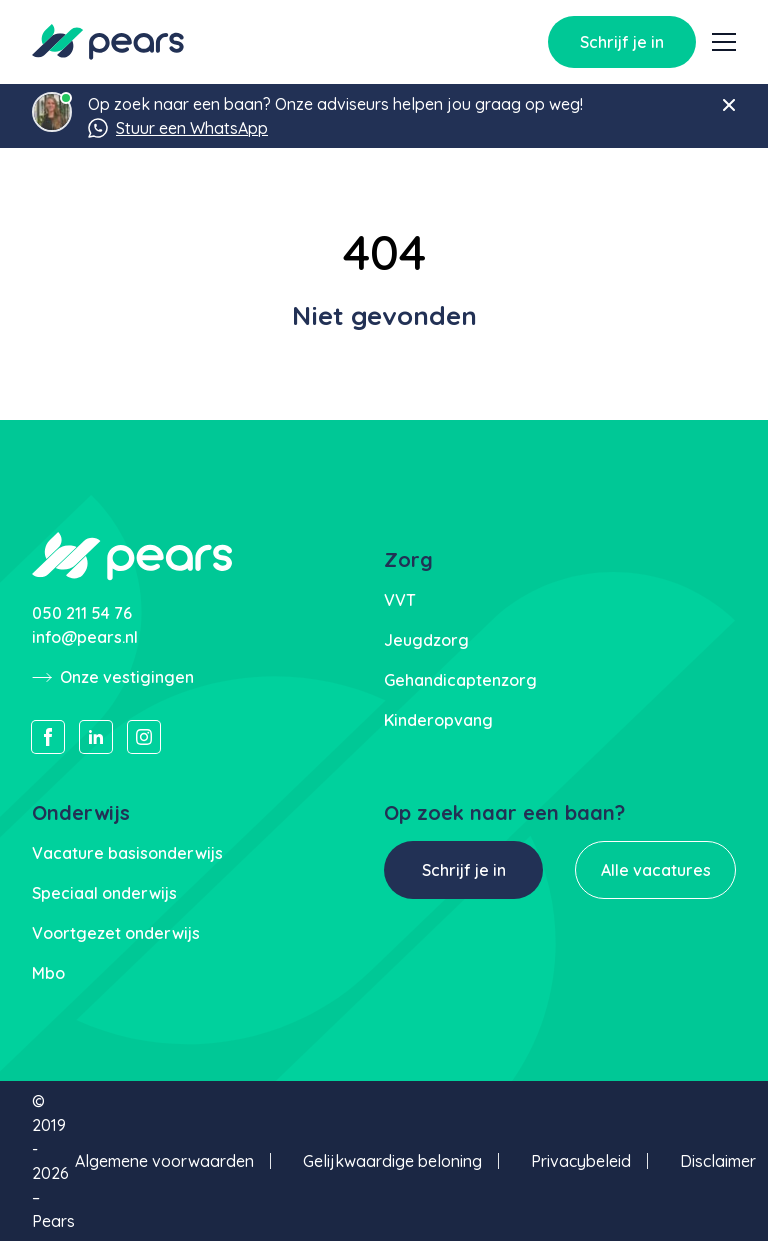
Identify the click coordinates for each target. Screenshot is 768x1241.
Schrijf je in (622, 42)
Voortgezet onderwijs (116, 933)
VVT (400, 600)
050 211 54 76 (82, 613)
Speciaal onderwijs (104, 893)
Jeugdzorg (426, 640)
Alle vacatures (656, 870)
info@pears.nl (85, 637)
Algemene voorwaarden (164, 1161)
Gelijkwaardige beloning (392, 1161)
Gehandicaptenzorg (460, 680)
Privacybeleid (581, 1161)
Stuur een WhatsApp (178, 128)
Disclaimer (718, 1161)
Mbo (48, 973)
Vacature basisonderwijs (127, 853)
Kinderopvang (438, 720)
